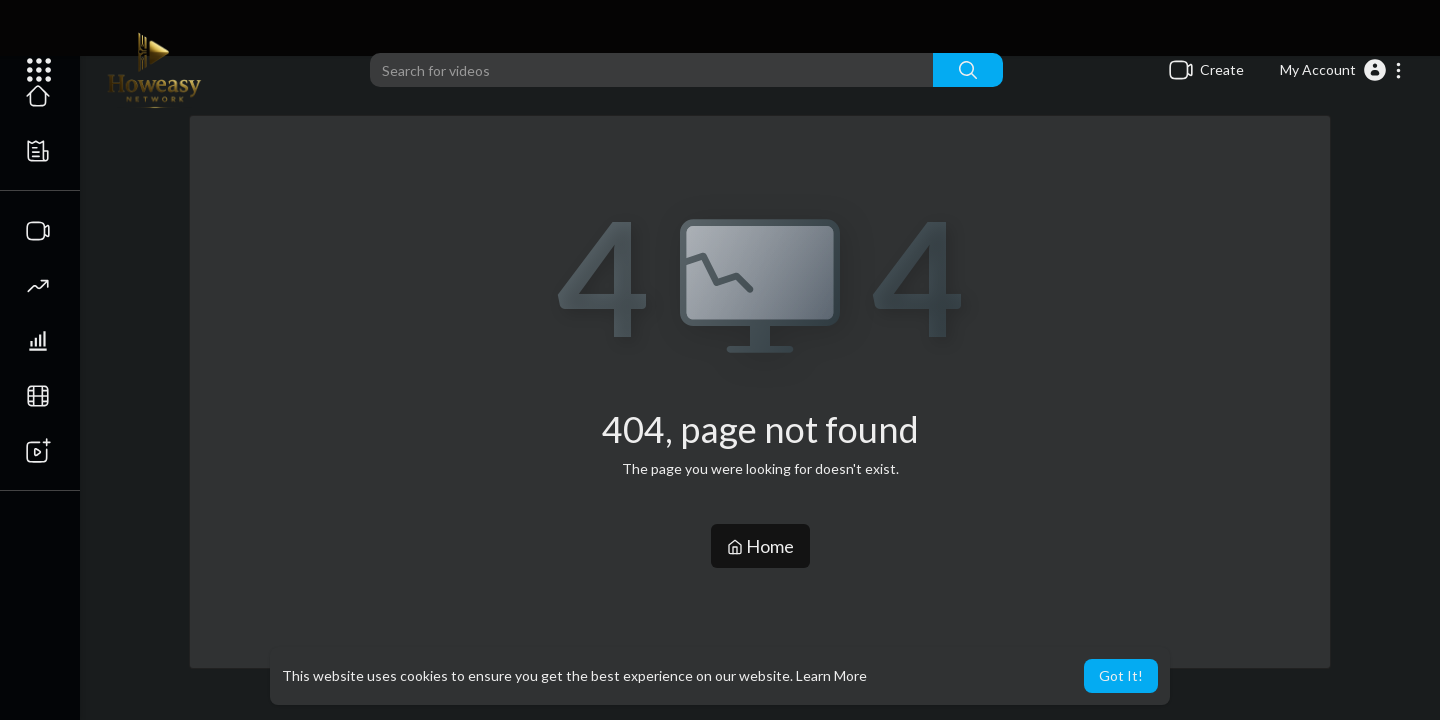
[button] (1341, 70)
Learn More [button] (831, 675)
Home (760, 546)
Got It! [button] (1121, 675)
